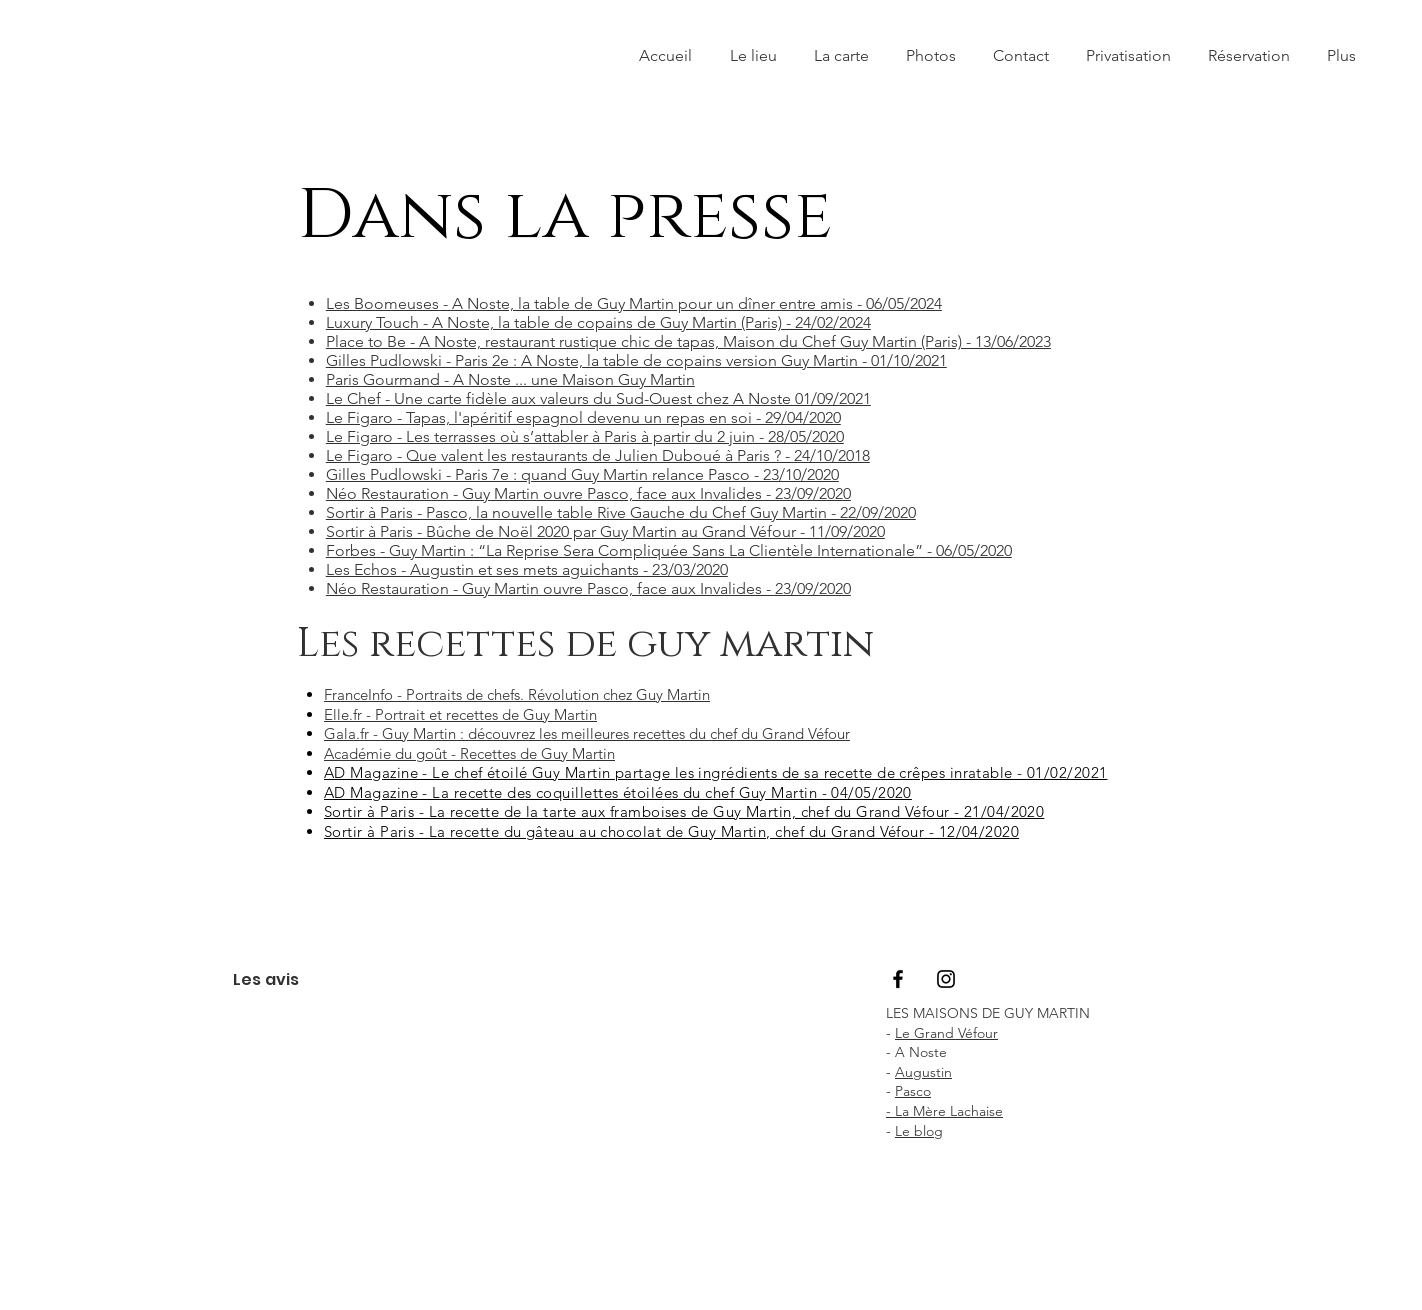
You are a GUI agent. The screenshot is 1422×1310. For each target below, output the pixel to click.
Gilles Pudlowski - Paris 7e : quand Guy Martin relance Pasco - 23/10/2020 (582, 474)
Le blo (914, 1131)
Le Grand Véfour (946, 1033)
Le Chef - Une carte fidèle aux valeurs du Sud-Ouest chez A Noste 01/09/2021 (598, 398)
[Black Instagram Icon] (946, 979)
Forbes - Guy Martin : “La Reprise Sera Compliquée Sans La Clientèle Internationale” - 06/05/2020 (669, 550)
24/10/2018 (832, 455)
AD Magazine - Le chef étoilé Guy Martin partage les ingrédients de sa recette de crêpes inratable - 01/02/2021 (716, 772)
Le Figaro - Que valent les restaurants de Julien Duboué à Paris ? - (560, 455)
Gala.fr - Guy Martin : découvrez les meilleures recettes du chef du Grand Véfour (587, 733)
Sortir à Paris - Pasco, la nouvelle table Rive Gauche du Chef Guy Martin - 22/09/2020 (621, 512)
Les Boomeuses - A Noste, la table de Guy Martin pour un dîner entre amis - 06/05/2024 (634, 303)
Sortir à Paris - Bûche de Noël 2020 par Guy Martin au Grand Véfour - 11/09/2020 (605, 531)
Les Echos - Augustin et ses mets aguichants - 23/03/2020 (527, 569)
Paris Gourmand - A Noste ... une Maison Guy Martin (510, 379)
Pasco (913, 1091)
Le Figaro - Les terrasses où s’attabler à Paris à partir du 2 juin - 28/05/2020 (585, 436)
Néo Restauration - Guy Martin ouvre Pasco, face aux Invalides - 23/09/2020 (588, 493)
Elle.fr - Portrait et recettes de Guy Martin (460, 714)
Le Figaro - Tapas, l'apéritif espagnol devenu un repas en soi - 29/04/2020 (583, 417)
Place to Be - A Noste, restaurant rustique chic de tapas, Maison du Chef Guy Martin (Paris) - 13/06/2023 (688, 341)
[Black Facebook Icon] (898, 979)
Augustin (923, 1072)
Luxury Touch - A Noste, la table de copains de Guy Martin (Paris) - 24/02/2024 (598, 322)
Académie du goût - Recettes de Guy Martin (469, 753)
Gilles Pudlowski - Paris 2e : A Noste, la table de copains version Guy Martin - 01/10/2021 (636, 360)
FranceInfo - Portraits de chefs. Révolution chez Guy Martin (517, 694)
